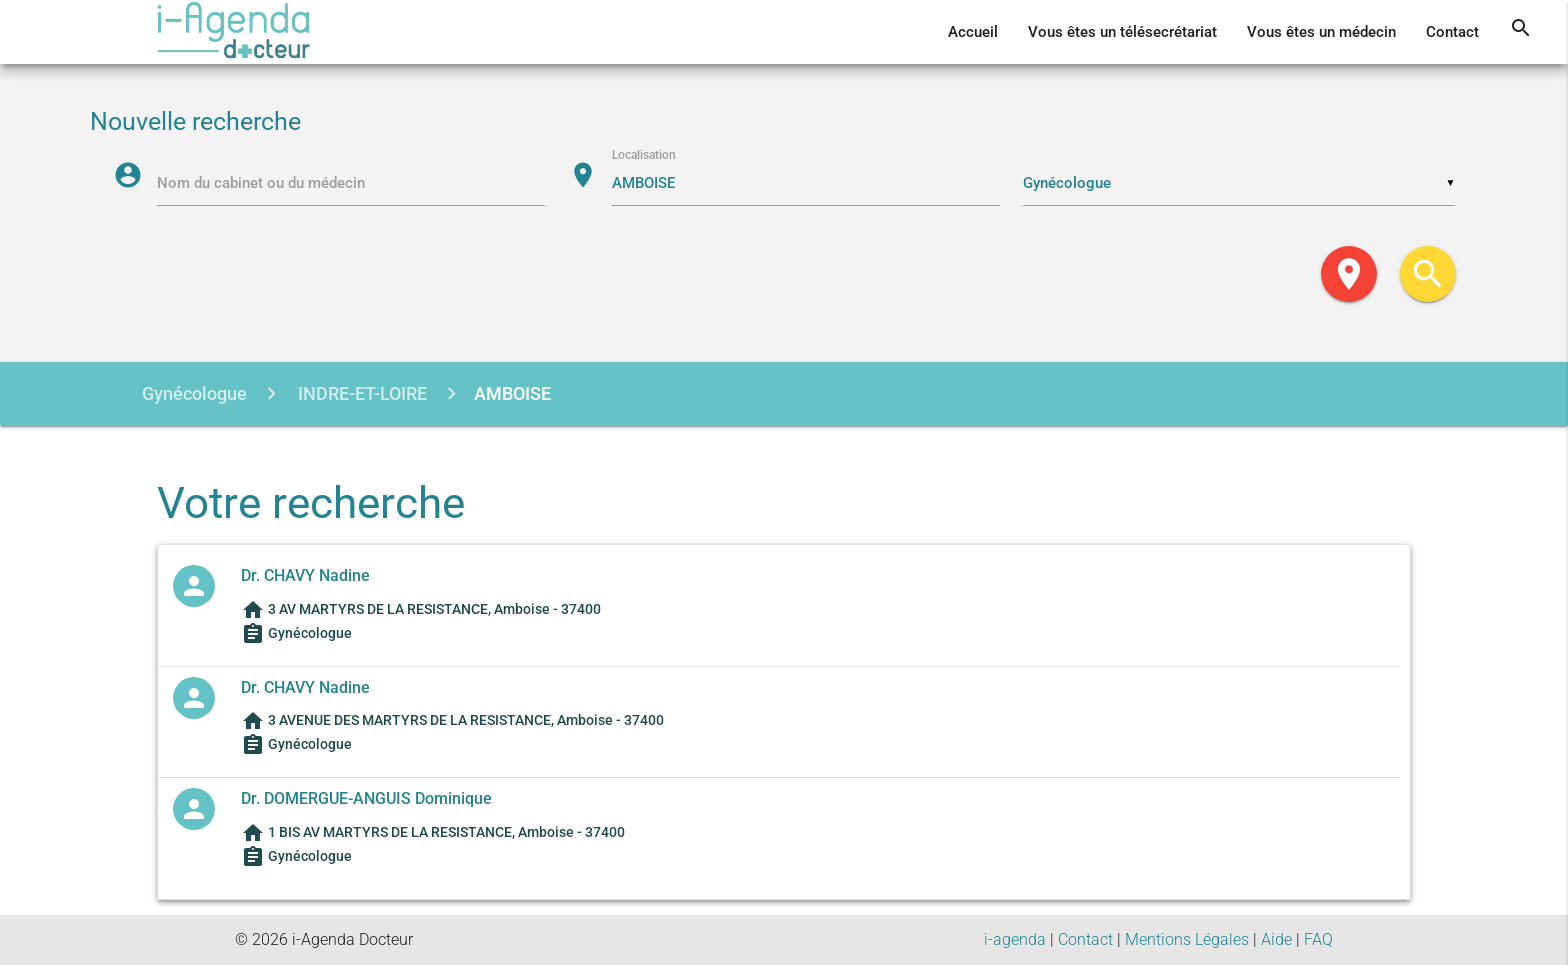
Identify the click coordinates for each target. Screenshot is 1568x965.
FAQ (1318, 939)
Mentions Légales (1187, 939)
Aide (1276, 939)
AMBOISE (512, 393)
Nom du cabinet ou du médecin (262, 183)
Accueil (973, 32)
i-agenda (1015, 939)
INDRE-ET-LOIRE (360, 393)
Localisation (645, 156)
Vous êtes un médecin (1321, 32)
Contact (1452, 32)
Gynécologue (194, 393)
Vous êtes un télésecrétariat (1122, 32)
